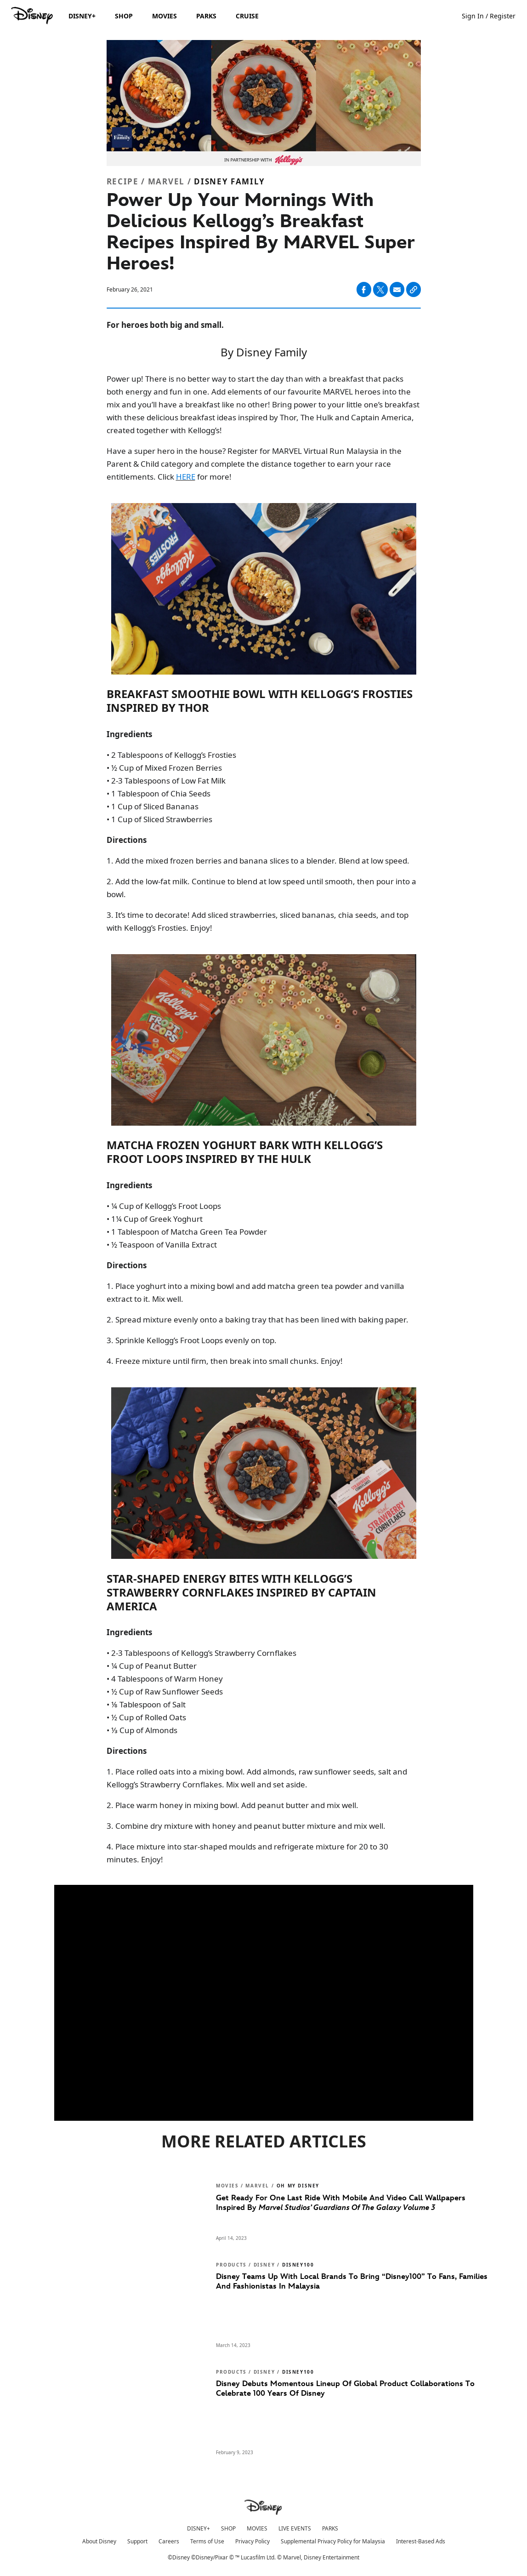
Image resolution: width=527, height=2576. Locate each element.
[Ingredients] (264, 734)
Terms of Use (207, 2541)
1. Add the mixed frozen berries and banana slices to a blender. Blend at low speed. (258, 860)
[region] (263, 2003)
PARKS (330, 2528)
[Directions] (264, 840)
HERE (185, 476)
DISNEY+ (198, 2528)
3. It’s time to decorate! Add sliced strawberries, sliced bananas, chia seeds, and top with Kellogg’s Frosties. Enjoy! (257, 921)
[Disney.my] (33, 15)
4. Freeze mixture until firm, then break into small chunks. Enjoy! (225, 1361)
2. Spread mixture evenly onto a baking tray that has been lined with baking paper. (257, 1319)
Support (137, 2541)
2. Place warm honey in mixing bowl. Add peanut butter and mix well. (232, 1805)
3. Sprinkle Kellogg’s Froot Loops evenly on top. (192, 1340)
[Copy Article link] (413, 289)
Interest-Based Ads (420, 2541)
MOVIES (257, 2528)
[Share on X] (380, 289)
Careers (169, 2541)
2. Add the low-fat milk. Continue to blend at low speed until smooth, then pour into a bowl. (261, 887)
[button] (493, 15)
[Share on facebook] (364, 289)
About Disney (99, 2541)
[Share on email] (397, 289)
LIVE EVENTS (294, 2528)
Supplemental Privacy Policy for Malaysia (333, 2541)
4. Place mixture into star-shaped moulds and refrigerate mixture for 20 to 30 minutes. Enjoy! (247, 1853)
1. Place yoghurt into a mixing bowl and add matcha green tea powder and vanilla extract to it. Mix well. (255, 1292)
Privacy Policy (252, 2541)
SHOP (228, 2528)
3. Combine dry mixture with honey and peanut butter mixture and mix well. (246, 1825)
